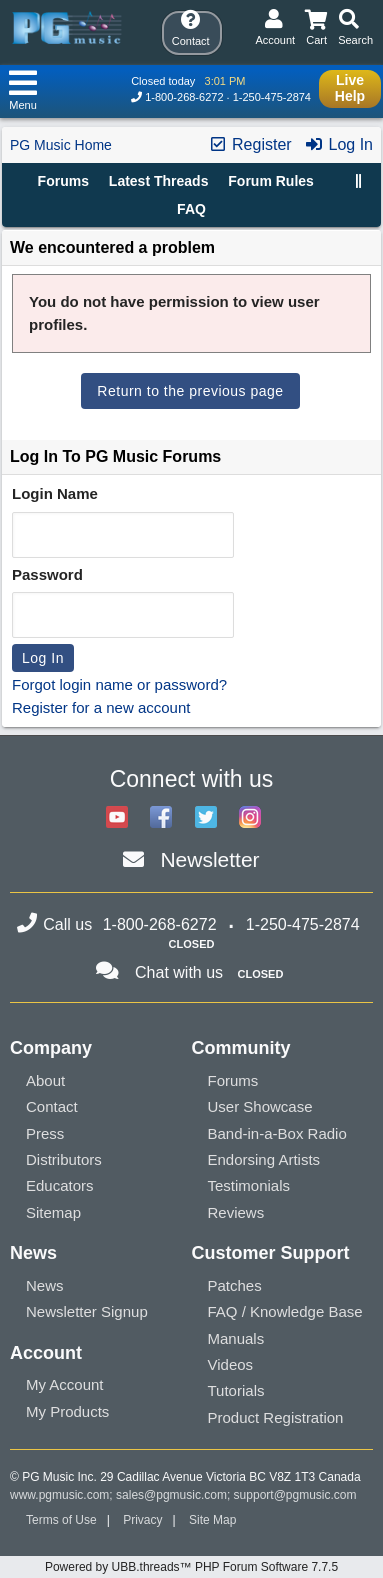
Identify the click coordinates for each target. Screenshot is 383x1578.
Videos (231, 1364)
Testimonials (249, 1185)
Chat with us (179, 972)
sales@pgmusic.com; (175, 1495)
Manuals (236, 1338)
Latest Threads (159, 181)
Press (45, 1133)
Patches (235, 1285)
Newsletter (209, 859)
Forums (63, 181)
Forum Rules (271, 181)
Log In (338, 144)
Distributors (64, 1159)
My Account (65, 1384)
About (45, 1080)
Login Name (55, 493)
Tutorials (236, 1390)
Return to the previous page (190, 391)
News (45, 1285)
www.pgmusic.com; (61, 1495)
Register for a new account (101, 707)
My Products (67, 1411)
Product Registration (276, 1417)
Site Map (212, 1520)
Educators (60, 1185)
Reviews (236, 1212)
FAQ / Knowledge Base (285, 1311)
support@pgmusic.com (295, 1495)
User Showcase (260, 1106)
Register (250, 144)
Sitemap (53, 1212)
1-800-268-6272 (184, 97)
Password (47, 574)
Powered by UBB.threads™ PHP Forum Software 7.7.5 (191, 1567)
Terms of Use (61, 1520)
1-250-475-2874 (272, 97)
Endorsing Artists (264, 1159)
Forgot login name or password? (119, 684)
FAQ (191, 209)
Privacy (142, 1520)
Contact (52, 1106)
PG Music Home (61, 145)
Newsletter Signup (87, 1311)
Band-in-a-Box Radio (277, 1133)
